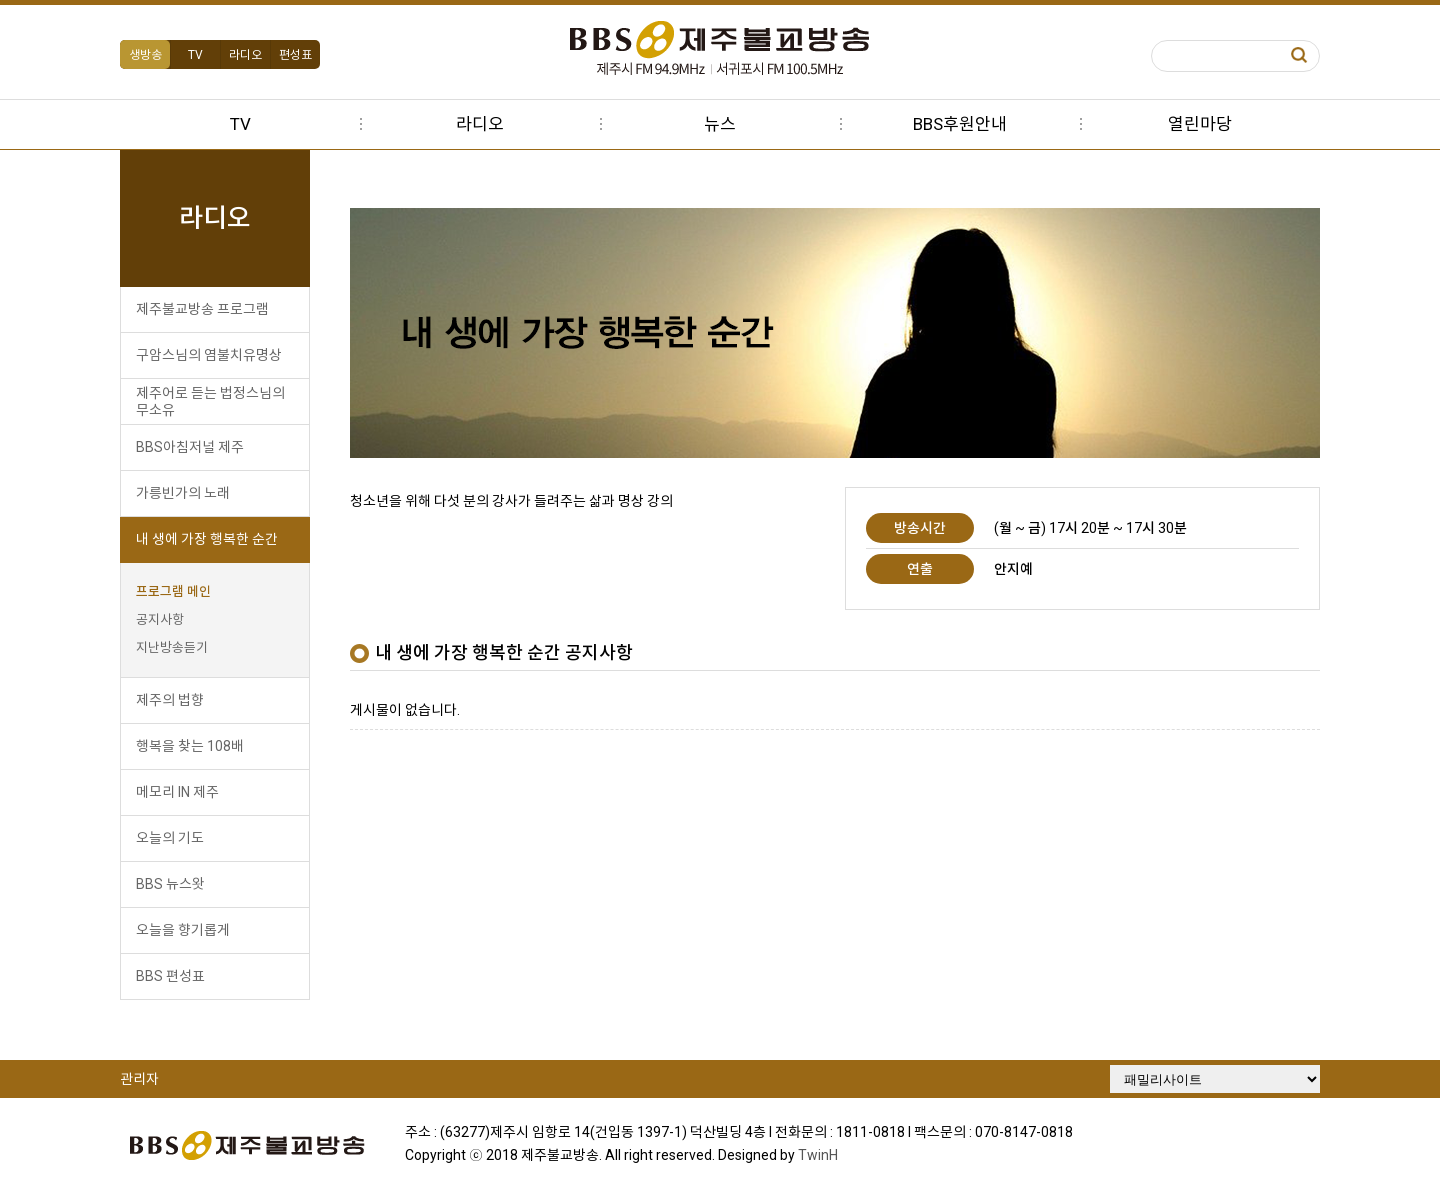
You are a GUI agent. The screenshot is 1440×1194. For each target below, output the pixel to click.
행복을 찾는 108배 (190, 746)
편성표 (295, 55)
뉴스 (720, 124)
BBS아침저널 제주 (190, 447)
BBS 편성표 (170, 976)
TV (195, 55)
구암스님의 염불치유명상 (209, 355)
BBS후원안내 (960, 124)
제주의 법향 (170, 700)
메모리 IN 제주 (177, 792)
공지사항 (160, 619)
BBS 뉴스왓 (170, 884)
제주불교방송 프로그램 (202, 309)
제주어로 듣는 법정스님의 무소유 (210, 401)
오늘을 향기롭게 (183, 930)
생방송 (145, 55)
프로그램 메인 (173, 591)
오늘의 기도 (170, 838)
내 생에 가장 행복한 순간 (207, 539)
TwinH (818, 1155)
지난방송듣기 (172, 647)
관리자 (139, 1079)
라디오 (245, 55)
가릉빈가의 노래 (183, 493)
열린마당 (1200, 124)
